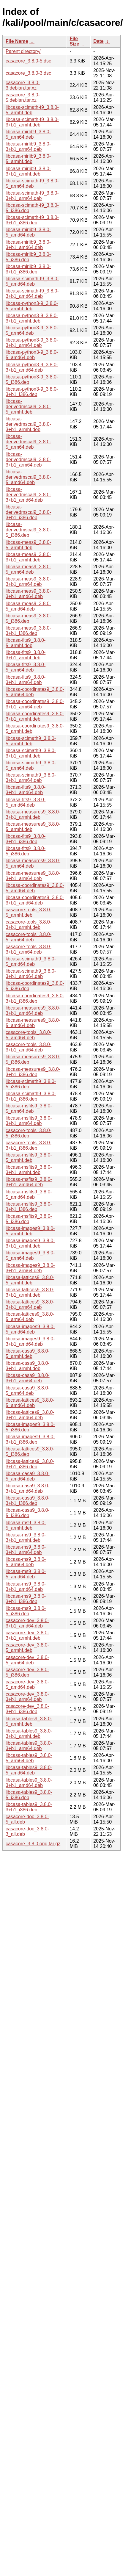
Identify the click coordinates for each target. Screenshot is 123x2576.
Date (98, 41)
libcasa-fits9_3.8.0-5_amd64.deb (25, 802)
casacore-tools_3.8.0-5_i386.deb (28, 1133)
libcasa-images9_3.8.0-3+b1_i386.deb (30, 1439)
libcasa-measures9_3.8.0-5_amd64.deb (33, 1023)
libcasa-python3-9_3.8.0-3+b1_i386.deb (32, 391)
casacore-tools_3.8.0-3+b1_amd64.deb (28, 1047)
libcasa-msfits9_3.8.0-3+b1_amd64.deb (29, 1182)
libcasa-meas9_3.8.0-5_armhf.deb (28, 545)
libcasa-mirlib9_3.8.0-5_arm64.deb (28, 134)
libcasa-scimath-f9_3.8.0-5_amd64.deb (32, 281)
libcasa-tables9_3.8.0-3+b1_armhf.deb (29, 1733)
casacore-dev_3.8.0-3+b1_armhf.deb (27, 1635)
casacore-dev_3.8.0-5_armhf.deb (27, 1647)
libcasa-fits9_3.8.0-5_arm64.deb (25, 667)
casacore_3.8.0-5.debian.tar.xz (23, 97)
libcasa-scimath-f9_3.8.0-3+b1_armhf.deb (32, 122)
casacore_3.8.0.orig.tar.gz (33, 1843)
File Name (17, 41)
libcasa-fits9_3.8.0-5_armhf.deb (25, 643)
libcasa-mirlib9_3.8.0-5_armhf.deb (28, 159)
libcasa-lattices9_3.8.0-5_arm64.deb (30, 1317)
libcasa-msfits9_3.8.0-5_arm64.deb (29, 1108)
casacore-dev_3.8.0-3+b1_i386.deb (27, 1709)
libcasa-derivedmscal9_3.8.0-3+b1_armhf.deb (28, 424)
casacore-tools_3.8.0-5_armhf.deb (28, 912)
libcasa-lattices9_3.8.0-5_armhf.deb (30, 1280)
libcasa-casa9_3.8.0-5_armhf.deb (28, 1353)
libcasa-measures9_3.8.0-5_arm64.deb (33, 863)
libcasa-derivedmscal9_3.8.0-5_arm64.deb (28, 442)
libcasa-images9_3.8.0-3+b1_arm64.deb (30, 1268)
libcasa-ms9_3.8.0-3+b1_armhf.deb (26, 1537)
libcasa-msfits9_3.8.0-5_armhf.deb (29, 1157)
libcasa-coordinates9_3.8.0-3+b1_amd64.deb (35, 900)
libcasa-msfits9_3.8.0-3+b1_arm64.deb (29, 1120)
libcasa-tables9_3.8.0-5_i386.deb (29, 1795)
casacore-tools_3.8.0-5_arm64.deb (28, 937)
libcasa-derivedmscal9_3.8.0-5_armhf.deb (28, 406)
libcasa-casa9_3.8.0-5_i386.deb (28, 1513)
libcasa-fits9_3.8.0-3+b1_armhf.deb (25, 655)
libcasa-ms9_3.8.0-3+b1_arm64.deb (26, 1549)
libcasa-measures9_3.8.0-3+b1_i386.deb (33, 1072)
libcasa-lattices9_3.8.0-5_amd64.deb (30, 1402)
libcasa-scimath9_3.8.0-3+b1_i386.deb (31, 1096)
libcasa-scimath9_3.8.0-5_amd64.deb (31, 961)
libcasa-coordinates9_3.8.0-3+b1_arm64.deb (35, 704)
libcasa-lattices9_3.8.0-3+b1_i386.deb (30, 1464)
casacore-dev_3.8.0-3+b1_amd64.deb (27, 1623)
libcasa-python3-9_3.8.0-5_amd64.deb (32, 355)
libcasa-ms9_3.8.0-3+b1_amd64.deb (26, 1586)
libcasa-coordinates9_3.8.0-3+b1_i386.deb (35, 998)
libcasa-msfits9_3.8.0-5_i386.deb (29, 1219)
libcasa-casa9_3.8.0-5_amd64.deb (28, 1476)
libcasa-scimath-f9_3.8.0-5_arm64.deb (32, 183)
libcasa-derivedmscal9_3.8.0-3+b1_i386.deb (28, 512)
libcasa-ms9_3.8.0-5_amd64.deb (26, 1574)
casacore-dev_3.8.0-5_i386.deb (27, 1672)
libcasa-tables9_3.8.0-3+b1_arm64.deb (29, 1746)
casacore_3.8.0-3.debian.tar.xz (23, 85)
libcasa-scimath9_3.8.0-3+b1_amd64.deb (31, 973)
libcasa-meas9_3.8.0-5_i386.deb (28, 618)
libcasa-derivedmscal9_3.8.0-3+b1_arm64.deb (28, 459)
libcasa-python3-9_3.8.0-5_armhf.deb (32, 306)
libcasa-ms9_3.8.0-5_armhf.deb (26, 1525)
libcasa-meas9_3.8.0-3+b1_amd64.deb (28, 594)
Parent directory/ (23, 51)
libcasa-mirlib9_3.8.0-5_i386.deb (28, 257)
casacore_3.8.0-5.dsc (28, 60)
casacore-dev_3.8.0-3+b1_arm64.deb (27, 1696)
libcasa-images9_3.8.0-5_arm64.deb (30, 1255)
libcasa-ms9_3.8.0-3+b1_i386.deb (26, 1599)
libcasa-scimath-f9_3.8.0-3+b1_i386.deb (32, 220)
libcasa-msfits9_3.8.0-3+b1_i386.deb (29, 1206)
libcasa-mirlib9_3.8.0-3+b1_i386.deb (28, 269)
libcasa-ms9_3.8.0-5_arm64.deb (26, 1562)
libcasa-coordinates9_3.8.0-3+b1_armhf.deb (35, 716)
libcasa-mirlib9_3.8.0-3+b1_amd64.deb (28, 245)
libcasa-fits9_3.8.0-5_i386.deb (25, 851)
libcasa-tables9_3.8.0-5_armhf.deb (29, 1721)
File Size (74, 41)
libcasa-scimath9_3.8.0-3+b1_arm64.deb (31, 777)
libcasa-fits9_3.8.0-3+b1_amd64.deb (25, 790)
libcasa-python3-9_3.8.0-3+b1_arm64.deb (32, 342)
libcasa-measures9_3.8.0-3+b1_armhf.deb (33, 814)
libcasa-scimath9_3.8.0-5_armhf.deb (31, 741)
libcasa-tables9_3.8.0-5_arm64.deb (29, 1758)
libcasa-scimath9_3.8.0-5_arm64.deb (31, 765)
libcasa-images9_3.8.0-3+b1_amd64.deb (30, 1341)
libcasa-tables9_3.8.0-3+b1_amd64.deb (29, 1782)
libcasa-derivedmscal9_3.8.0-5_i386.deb (28, 530)
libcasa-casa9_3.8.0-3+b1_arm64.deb (28, 1378)
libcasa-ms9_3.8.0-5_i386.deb (26, 1611)
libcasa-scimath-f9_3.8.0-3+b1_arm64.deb (32, 195)
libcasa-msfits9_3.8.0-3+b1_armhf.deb (29, 1170)
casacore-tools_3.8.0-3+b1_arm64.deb (28, 949)
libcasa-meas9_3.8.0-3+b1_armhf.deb (28, 557)
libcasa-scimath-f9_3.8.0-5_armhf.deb (32, 110)
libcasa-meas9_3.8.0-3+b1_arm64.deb (28, 581)
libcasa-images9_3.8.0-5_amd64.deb (30, 1329)
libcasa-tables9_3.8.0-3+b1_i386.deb (29, 1807)
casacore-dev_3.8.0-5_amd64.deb (27, 1684)
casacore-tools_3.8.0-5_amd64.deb (28, 1035)
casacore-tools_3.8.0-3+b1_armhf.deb (28, 924)
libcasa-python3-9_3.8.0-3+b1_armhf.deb (32, 318)
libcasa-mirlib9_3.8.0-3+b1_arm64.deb (28, 146)
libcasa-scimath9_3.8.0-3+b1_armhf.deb (31, 753)
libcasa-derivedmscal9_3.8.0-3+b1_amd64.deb (28, 495)
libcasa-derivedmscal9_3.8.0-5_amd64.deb (28, 477)
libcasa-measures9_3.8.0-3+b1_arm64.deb (33, 876)
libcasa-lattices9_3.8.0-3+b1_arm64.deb (30, 1304)
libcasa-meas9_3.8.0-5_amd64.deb (28, 606)
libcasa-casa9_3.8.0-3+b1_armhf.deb (28, 1366)
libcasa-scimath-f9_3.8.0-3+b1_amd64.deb (32, 293)
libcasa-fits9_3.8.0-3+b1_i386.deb (25, 839)
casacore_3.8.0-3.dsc (28, 73)
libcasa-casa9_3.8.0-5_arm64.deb (28, 1390)
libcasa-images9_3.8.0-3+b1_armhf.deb (30, 1243)
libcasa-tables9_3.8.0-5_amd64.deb (29, 1770)
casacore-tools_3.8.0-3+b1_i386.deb (28, 1145)
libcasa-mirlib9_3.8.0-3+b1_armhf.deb (28, 171)
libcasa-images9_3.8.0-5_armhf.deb (30, 1231)
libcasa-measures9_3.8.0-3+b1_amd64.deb (33, 1010)
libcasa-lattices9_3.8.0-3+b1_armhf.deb (30, 1292)
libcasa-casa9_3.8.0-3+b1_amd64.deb (28, 1488)
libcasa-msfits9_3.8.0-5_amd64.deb (29, 1194)
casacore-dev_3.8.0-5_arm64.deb (27, 1660)
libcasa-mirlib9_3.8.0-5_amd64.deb (28, 232)
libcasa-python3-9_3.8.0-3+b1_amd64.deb (32, 367)
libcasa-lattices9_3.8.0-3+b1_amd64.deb (30, 1415)
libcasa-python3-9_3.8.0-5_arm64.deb (32, 330)
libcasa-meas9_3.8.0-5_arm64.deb (28, 569)
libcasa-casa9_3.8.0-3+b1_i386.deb (28, 1500)
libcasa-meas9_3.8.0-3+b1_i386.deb (28, 630)
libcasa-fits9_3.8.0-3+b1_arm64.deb (25, 679)
